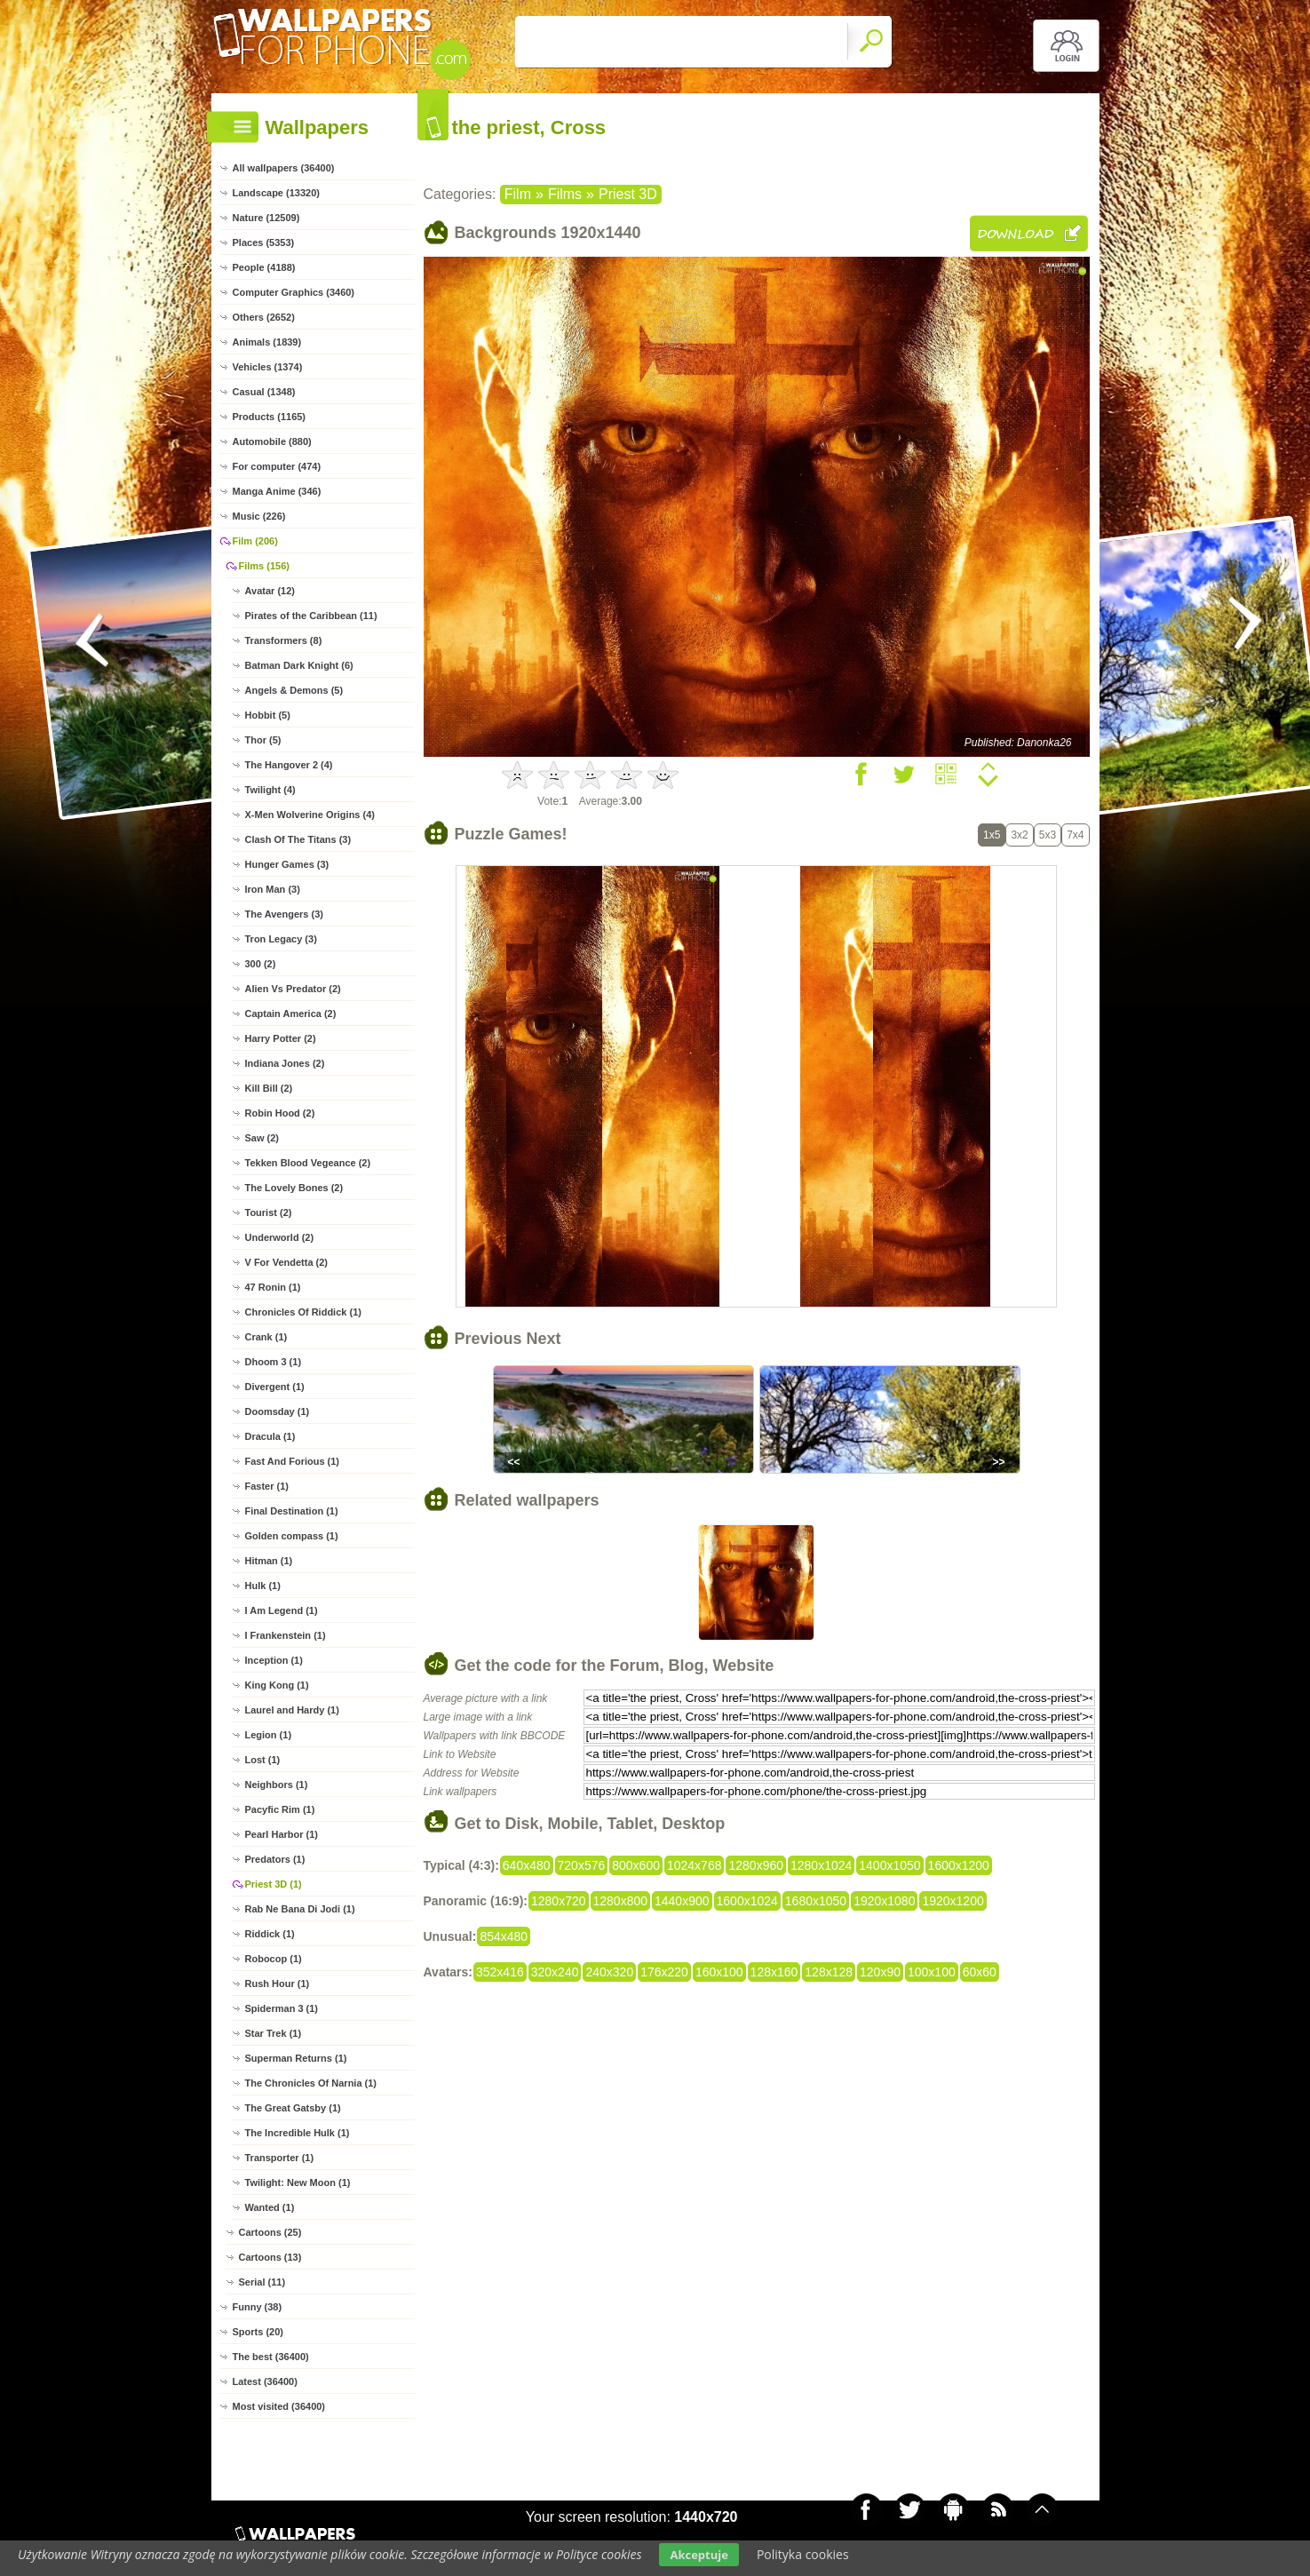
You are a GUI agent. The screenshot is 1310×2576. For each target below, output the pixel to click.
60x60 (979, 1972)
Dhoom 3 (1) (273, 1361)
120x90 (880, 1972)
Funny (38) (257, 2307)
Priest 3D (628, 194)
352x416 (500, 1972)
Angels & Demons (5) (294, 690)
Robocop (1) (273, 1958)
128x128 (829, 1972)
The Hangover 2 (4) (289, 764)
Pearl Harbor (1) (282, 1834)
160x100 (719, 1972)
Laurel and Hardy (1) (292, 1710)
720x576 (582, 1865)
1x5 (991, 835)
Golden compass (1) (291, 1535)
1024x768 (694, 1865)
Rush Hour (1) (277, 1983)
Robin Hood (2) (280, 1113)
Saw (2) (262, 1138)
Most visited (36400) (279, 2406)
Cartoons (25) (270, 2232)
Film (517, 194)
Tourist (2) (268, 1212)
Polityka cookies (803, 2554)
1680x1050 (815, 1901)
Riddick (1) (270, 1933)
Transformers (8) (283, 640)
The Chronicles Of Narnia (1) (311, 2083)
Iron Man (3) (272, 889)
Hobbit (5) (267, 715)
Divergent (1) (275, 1386)
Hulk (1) (263, 1585)
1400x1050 (889, 1865)
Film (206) (255, 541)
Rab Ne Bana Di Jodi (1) (300, 1909)
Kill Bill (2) (269, 1088)
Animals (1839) (267, 342)
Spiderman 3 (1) (282, 2008)
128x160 (774, 1972)
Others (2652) (264, 317)
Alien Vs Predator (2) (293, 988)
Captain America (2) (291, 1013)
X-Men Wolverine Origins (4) (310, 814)
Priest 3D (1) (273, 1884)
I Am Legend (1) (281, 1610)
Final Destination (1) (291, 1511)
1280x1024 (821, 1865)
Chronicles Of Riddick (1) (303, 1312)
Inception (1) (274, 1660)
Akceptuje (698, 2555)
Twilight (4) (270, 789)
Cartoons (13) (270, 2257)
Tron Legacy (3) (281, 939)
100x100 (932, 1972)
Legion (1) (268, 1734)
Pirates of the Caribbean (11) (311, 615)
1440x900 (682, 1901)
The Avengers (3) (284, 914)
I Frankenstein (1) (285, 1635)
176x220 (664, 1972)
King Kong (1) (277, 1685)
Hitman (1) (269, 1560)
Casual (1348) (264, 391)
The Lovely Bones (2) (294, 1187)
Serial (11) (262, 2282)
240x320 (609, 1972)
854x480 (504, 1936)
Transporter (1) (279, 2157)
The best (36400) (271, 2356)
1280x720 (558, 1901)
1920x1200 (952, 1901)
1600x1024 (747, 1901)
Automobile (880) (272, 441)
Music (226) (259, 516)
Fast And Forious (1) (292, 1461)
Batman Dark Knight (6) (299, 665)
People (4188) (264, 267)
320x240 (555, 1972)
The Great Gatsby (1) (293, 2108)
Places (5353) (264, 242)
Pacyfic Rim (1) (280, 1809)
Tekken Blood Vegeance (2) (308, 1162)
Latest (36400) (265, 2381)
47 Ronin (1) (273, 1287)
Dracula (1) (270, 1436)
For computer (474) (277, 466)
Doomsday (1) (277, 1411)
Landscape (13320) (276, 192)
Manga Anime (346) (277, 491)
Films (565, 194)
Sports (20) (258, 2331)
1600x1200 (958, 1865)
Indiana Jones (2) (285, 1063)
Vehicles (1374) (268, 367)
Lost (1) (263, 1759)
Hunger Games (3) (287, 864)
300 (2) (260, 963)
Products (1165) (269, 416)
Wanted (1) (270, 2207)
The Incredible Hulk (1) (297, 2132)
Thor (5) (263, 740)
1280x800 (620, 1901)
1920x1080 (884, 1901)
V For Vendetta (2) (287, 1262)
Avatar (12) (270, 590)
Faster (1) (267, 1486)
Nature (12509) (266, 217)
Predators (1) (275, 1859)
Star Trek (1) (273, 2033)
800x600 (636, 1865)
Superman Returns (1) (296, 2058)
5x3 (1047, 835)
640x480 (527, 1865)
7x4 (1075, 835)
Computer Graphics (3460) (294, 292)
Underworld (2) (279, 1237)
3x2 (1019, 835)
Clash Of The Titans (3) (298, 839)
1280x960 (755, 1865)
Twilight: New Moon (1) (298, 2182)
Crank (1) (266, 1337)
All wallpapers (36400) (284, 168)
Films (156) (264, 566)
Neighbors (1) (276, 1784)
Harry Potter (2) (280, 1038)
